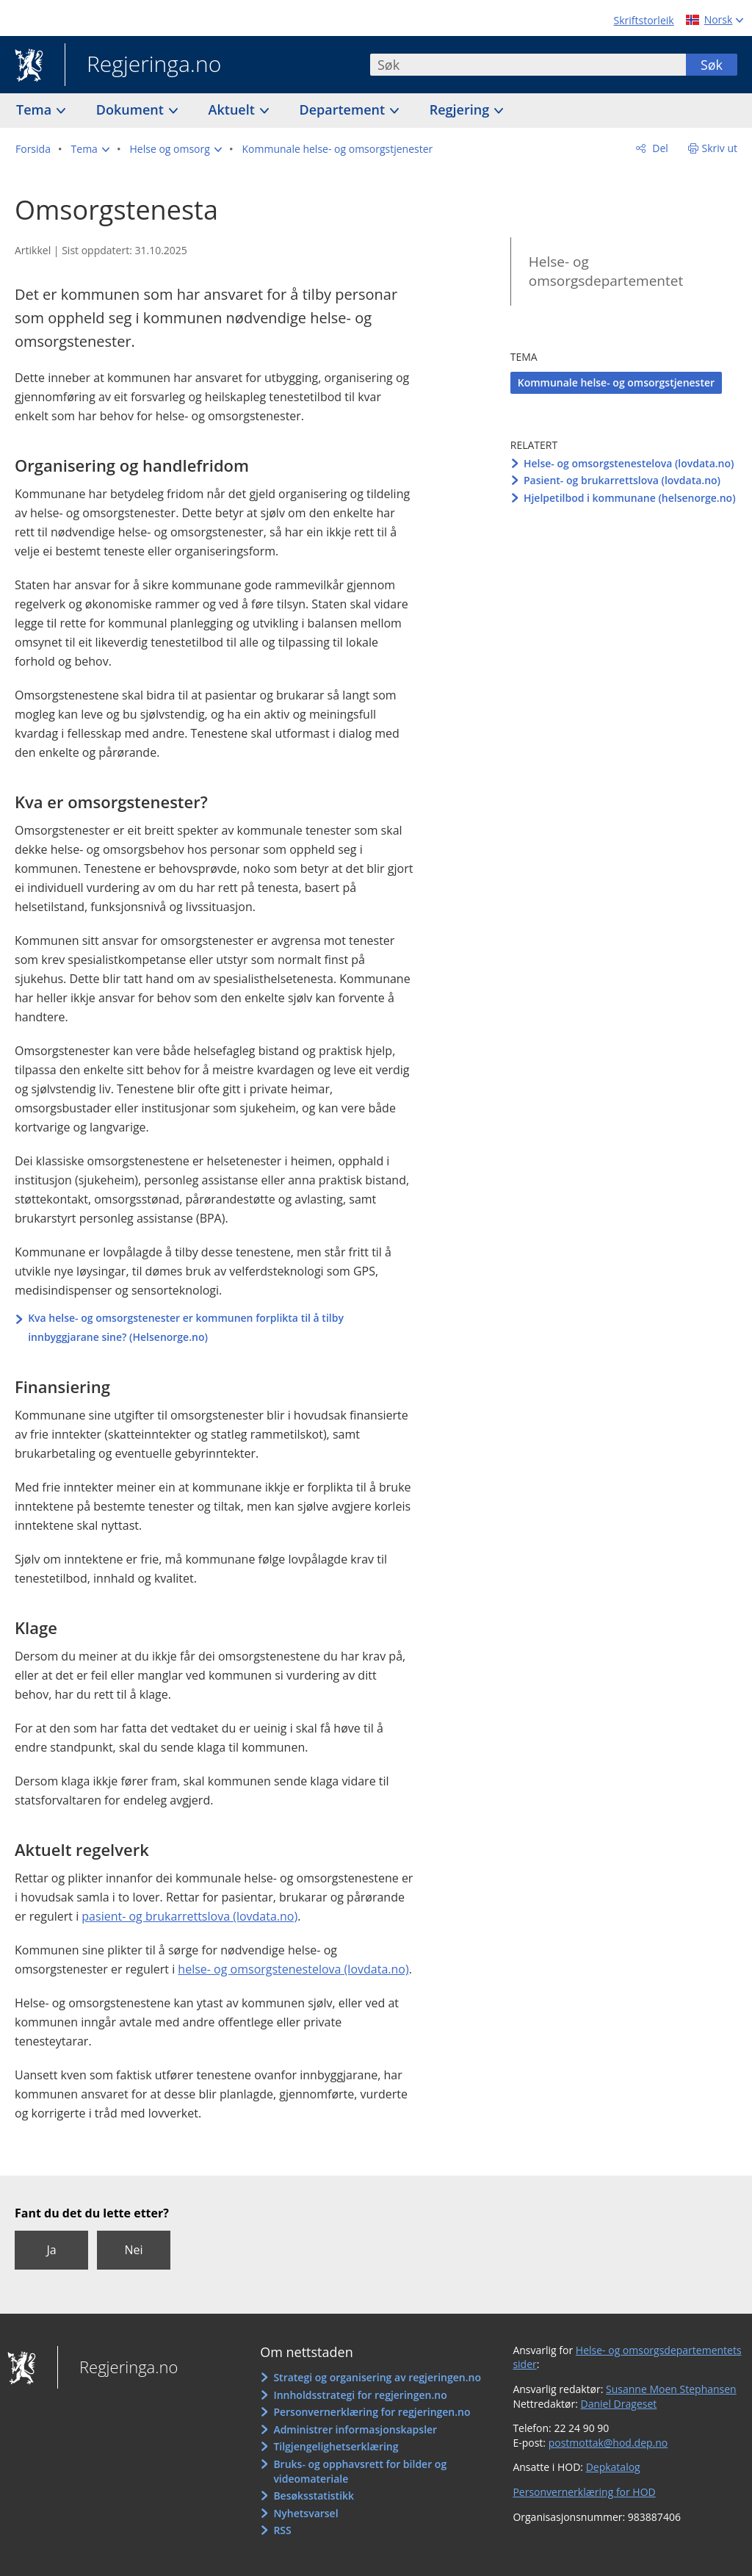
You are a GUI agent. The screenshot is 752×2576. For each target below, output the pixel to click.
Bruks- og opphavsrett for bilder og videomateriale (359, 2471)
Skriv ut (720, 148)
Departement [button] (344, 109)
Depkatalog (613, 2467)
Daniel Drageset (619, 2404)
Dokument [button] (131, 109)
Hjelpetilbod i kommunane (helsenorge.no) (630, 498)
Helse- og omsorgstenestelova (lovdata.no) (629, 463)
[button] (90, 149)
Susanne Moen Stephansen (671, 2389)
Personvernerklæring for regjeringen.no (371, 2412)
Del (659, 148)
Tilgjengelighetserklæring (335, 2446)
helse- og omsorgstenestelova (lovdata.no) (293, 1969)
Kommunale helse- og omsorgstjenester (616, 382)
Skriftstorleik (644, 20)
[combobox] (528, 65)
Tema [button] (35, 109)
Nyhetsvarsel (305, 2513)
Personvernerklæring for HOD (584, 2492)
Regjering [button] (461, 109)
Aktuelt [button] (233, 109)
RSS (282, 2530)
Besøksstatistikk (313, 2496)
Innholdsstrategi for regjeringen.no (359, 2395)
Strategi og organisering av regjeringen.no (377, 2377)
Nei (133, 2250)
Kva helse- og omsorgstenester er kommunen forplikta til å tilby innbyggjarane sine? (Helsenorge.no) (186, 1327)
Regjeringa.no (143, 65)
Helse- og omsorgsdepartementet (606, 271)
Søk (712, 64)
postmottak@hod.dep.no (608, 2443)
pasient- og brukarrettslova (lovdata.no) (189, 1916)
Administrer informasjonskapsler (355, 2429)
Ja (51, 2250)
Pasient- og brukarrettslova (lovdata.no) (622, 480)
